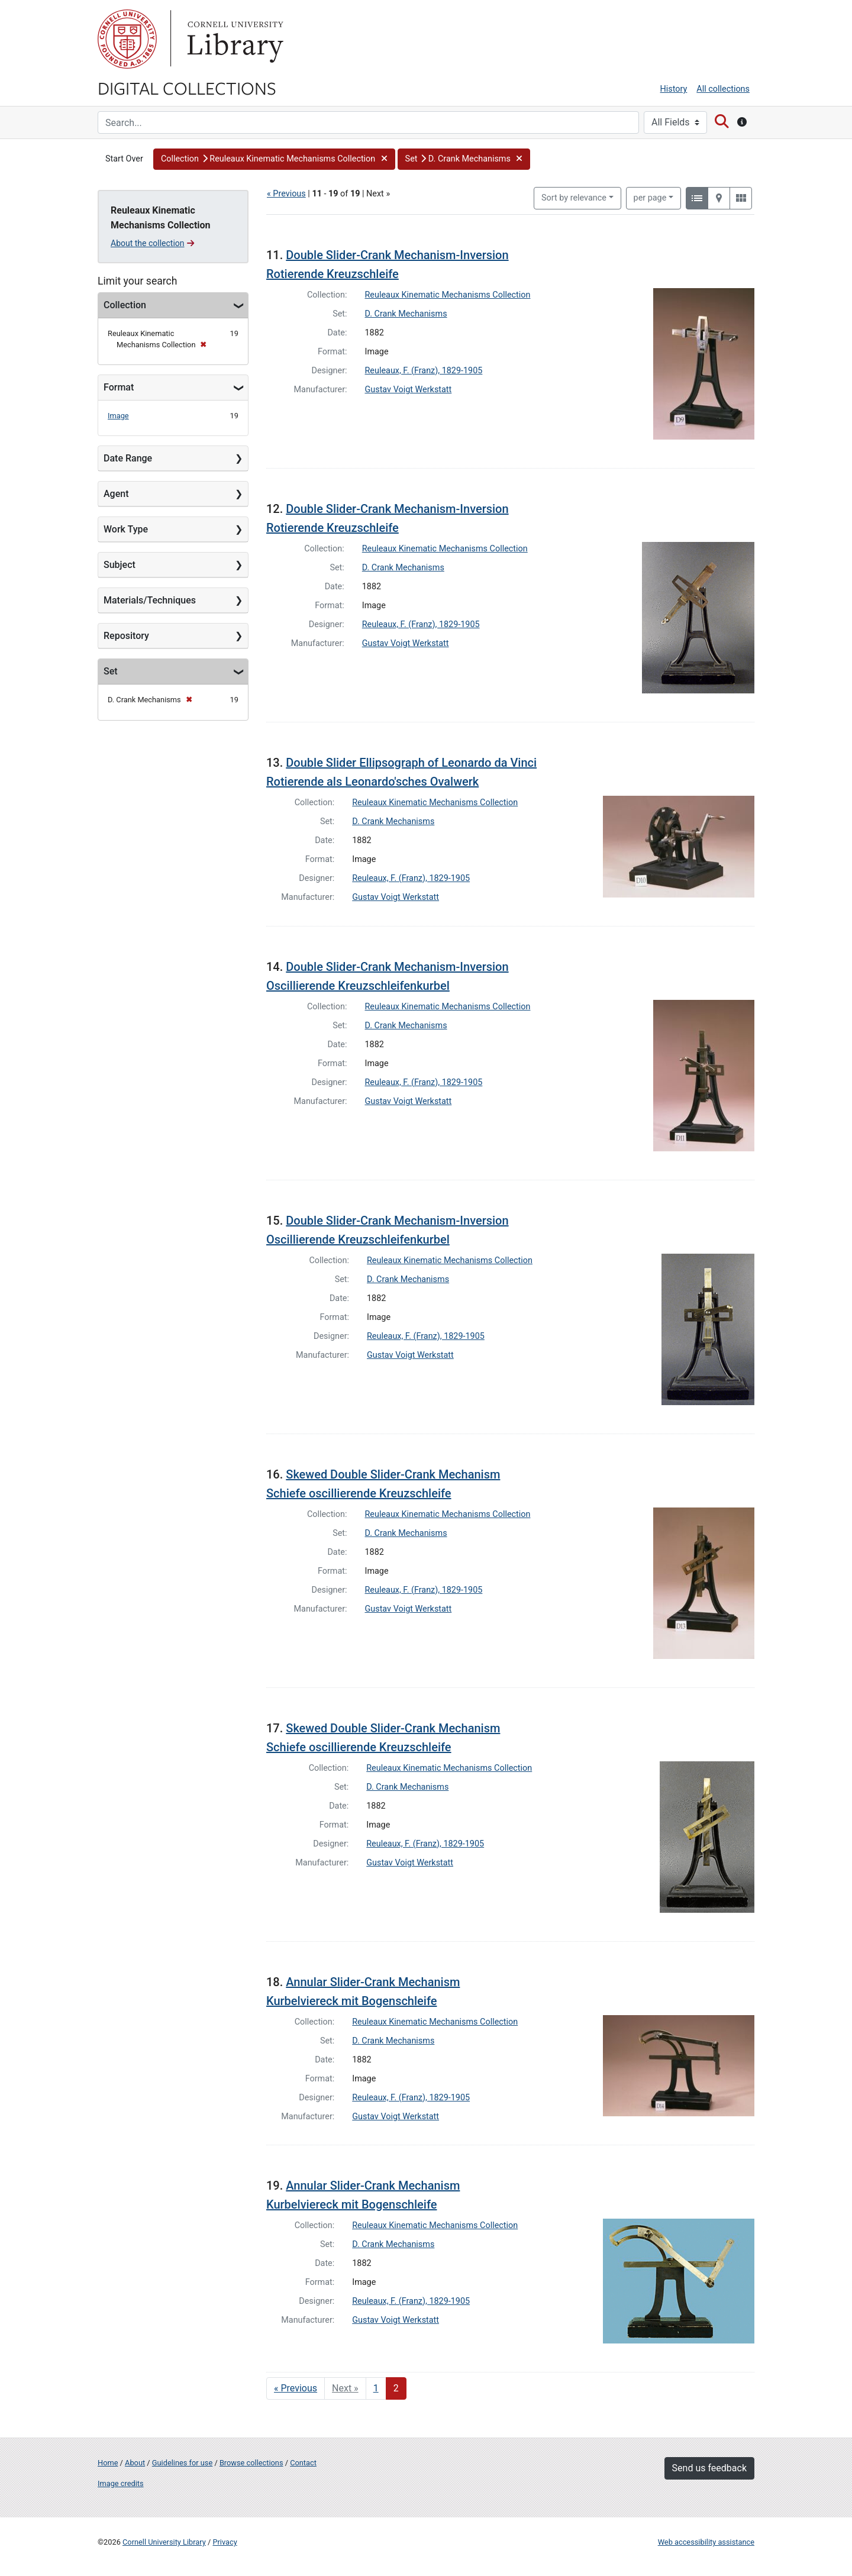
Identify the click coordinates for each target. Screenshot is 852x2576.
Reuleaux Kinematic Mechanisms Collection (448, 295)
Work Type (126, 529)
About (135, 2462)
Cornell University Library (164, 2542)
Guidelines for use (182, 2462)
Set (111, 671)
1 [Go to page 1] (376, 2388)
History (674, 89)
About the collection (152, 243)
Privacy (224, 2542)
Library (233, 39)
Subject (119, 564)
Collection (125, 305)
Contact (303, 2462)
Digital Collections (187, 87)
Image (118, 415)
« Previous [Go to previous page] (295, 2388)
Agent (116, 493)
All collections (723, 89)
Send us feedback (709, 2468)
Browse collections (251, 2462)
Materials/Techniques (150, 600)
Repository (126, 635)
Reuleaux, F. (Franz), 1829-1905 (424, 371)
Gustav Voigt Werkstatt (408, 390)
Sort (573, 198)
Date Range (128, 458)
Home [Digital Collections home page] (108, 2462)
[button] (274, 159)
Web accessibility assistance (706, 2542)
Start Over (124, 159)
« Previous (286, 194)
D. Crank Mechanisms (406, 314)
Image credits (121, 2483)
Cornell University (127, 39)
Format (119, 387)
